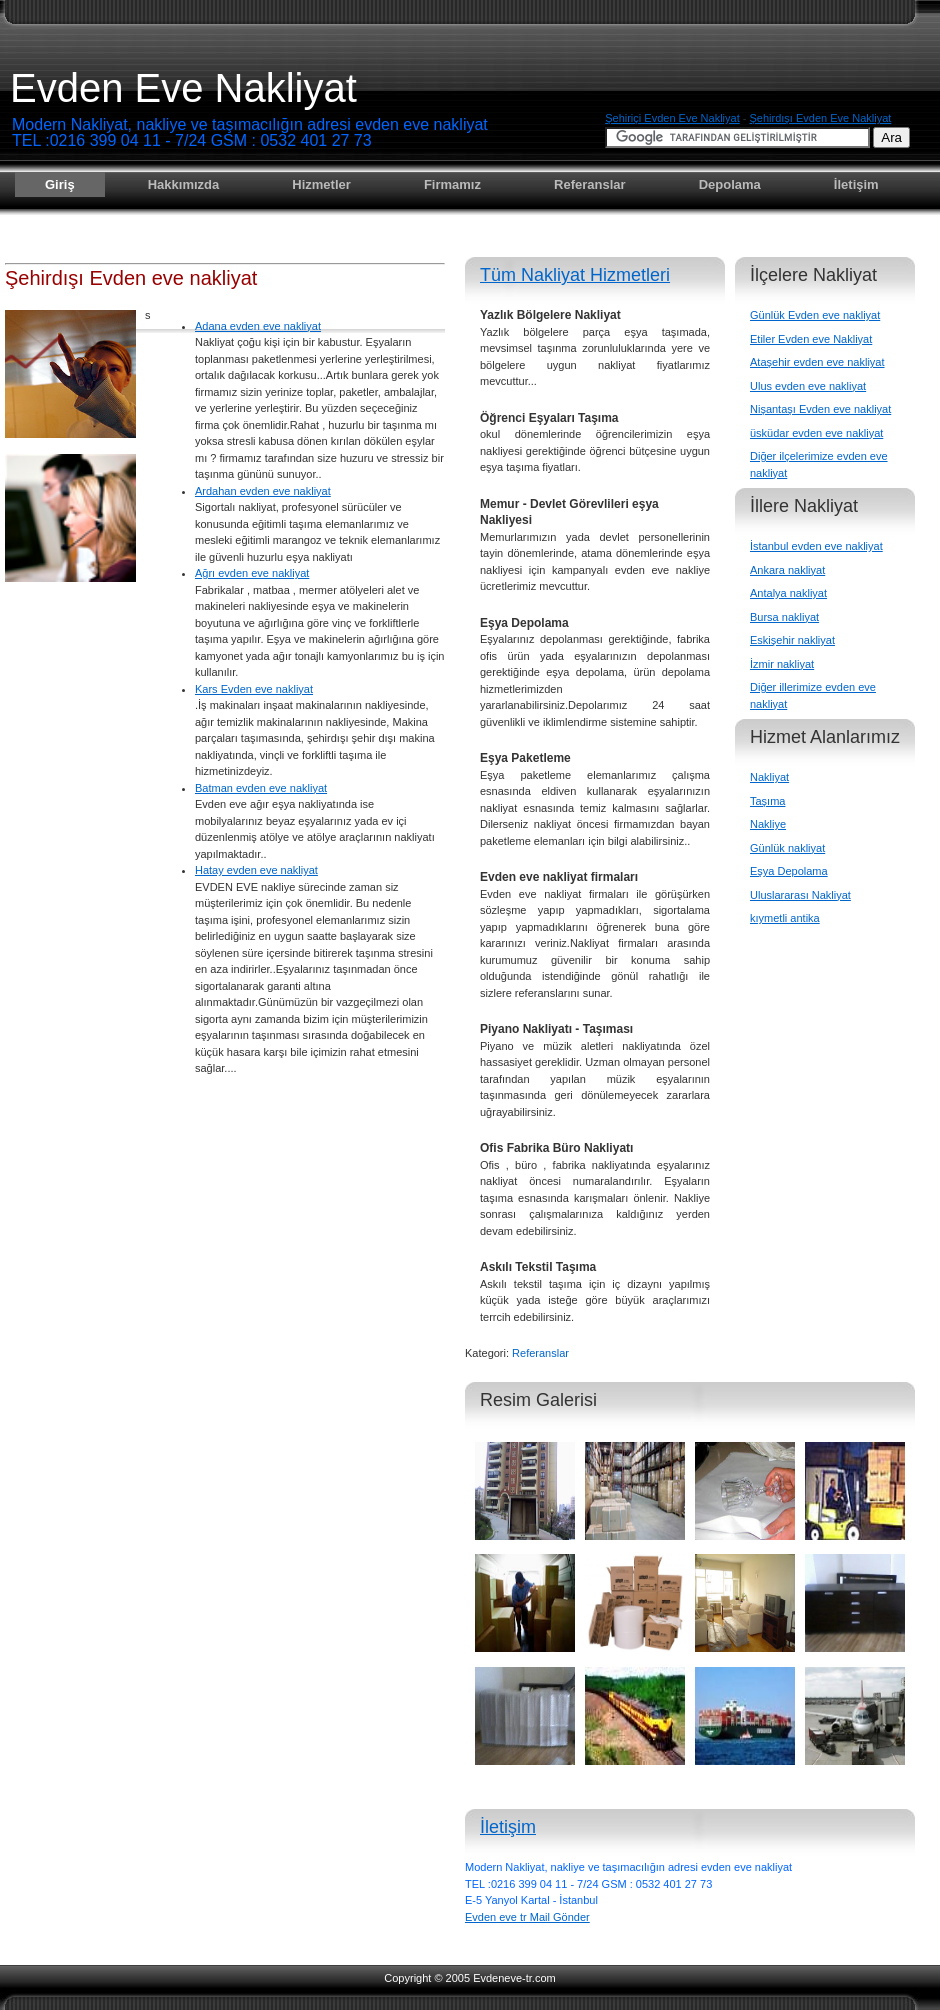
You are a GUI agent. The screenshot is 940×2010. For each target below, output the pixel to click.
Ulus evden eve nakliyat (808, 386)
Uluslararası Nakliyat (800, 895)
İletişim (856, 184)
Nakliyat (769, 777)
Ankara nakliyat (787, 570)
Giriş (60, 184)
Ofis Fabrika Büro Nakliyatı (556, 1148)
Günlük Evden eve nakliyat (815, 315)
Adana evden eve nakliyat (258, 326)
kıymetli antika (785, 918)
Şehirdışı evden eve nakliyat (820, 118)
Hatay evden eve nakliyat (256, 870)
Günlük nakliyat (787, 848)
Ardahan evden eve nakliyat (263, 491)
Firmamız (452, 184)
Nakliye (768, 824)
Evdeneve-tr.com (514, 1978)
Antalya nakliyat (788, 593)
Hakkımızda (184, 184)
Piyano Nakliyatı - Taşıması (556, 1029)
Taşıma (767, 801)
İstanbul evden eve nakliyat (816, 546)
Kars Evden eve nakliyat (254, 689)
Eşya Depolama (524, 623)
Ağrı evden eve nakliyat (252, 573)
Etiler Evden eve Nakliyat (811, 339)
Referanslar (590, 184)
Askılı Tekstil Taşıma (538, 1267)
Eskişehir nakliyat (792, 640)
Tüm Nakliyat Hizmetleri (575, 275)
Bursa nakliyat (784, 617)
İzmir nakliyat (782, 664)
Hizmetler (321, 184)
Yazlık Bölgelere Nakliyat (550, 315)
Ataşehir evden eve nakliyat (817, 362)
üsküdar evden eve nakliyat (816, 433)
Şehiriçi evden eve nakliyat (672, 118)
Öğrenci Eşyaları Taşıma (549, 418)
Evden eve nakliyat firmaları (559, 877)
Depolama (730, 184)
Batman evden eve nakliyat (261, 788)
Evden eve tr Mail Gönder (527, 1917)
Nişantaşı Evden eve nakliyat (820, 409)
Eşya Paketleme (525, 758)
